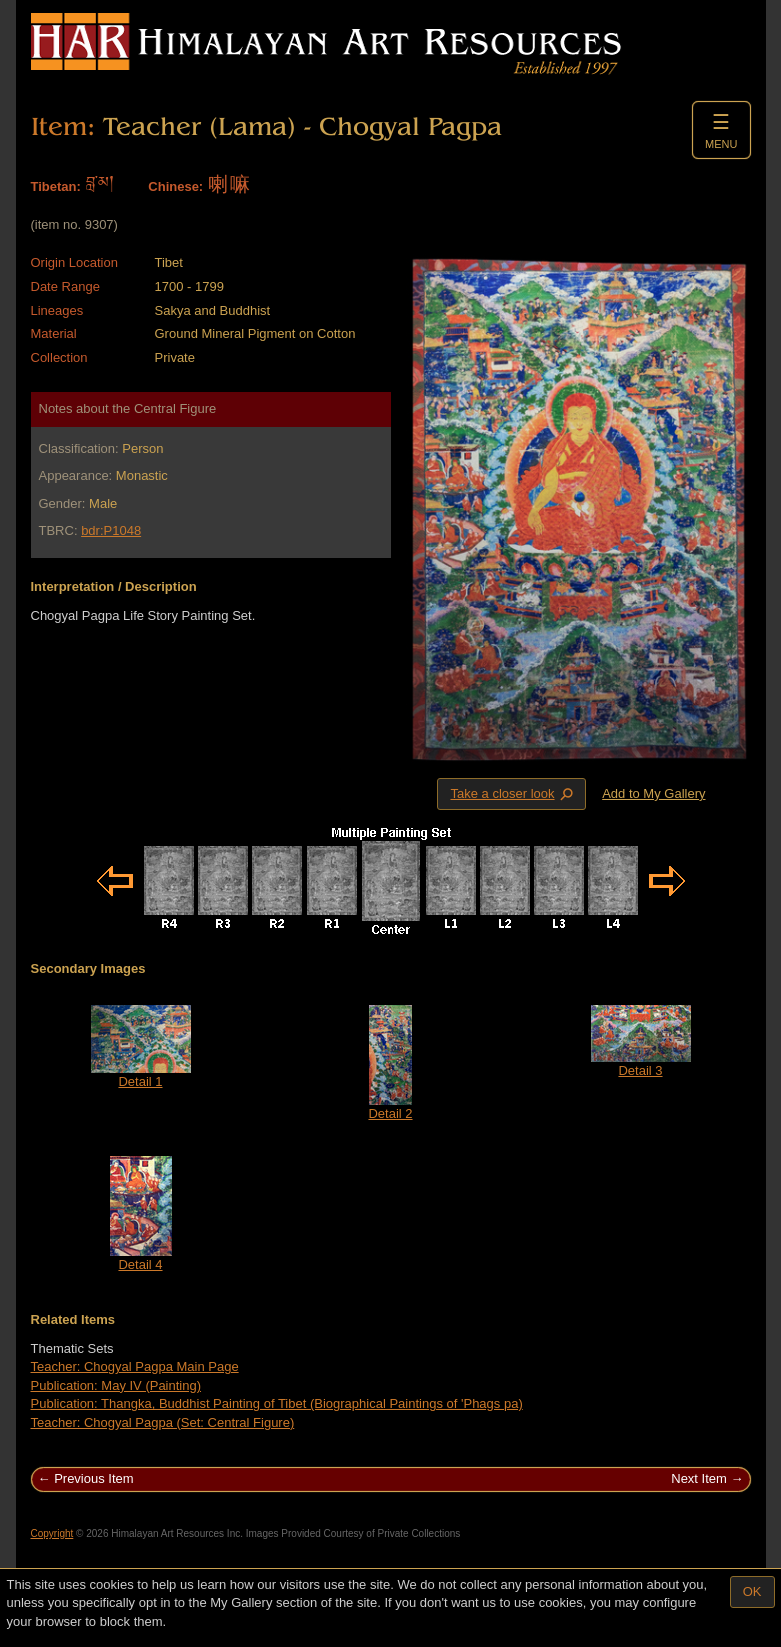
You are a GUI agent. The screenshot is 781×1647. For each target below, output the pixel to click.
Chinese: (175, 186)
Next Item (699, 1478)
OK (752, 1591)
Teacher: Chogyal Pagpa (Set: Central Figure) (163, 1422)
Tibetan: (56, 186)
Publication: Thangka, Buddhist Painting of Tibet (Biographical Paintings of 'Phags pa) (277, 1403)
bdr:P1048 (111, 530)
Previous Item (93, 1478)
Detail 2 (390, 1113)
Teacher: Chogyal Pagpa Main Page (135, 1366)
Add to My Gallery (653, 793)
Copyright (52, 1533)
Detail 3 (640, 1070)
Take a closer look (513, 793)
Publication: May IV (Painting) (116, 1385)
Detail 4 (140, 1264)
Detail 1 (140, 1081)
